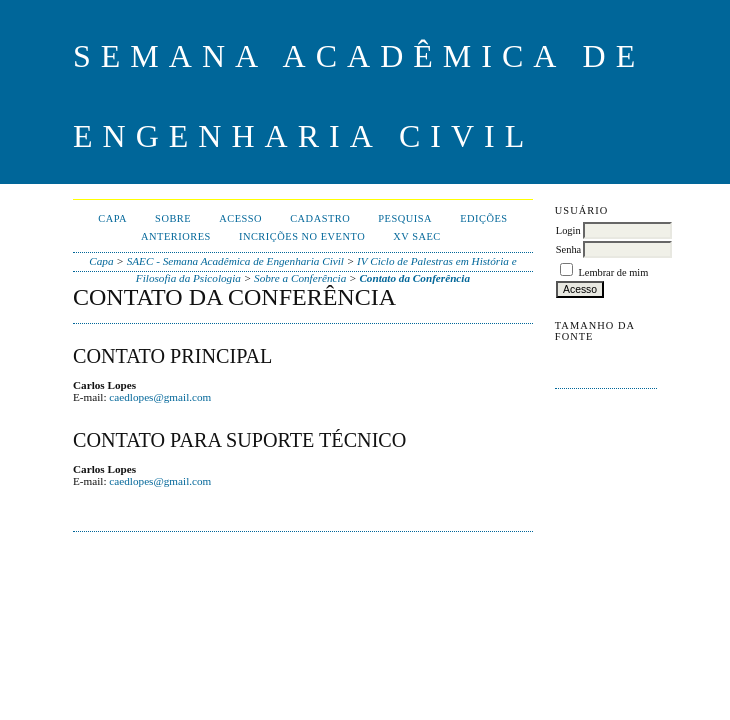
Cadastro (320, 218)
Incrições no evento (302, 236)
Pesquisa (405, 218)
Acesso (240, 218)
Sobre (173, 218)
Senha (568, 249)
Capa (112, 218)
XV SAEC (417, 236)
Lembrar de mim (613, 272)
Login (568, 230)
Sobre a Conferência (300, 278)
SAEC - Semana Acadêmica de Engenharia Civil (235, 261)
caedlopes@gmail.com (160, 397)
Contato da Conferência (414, 278)
